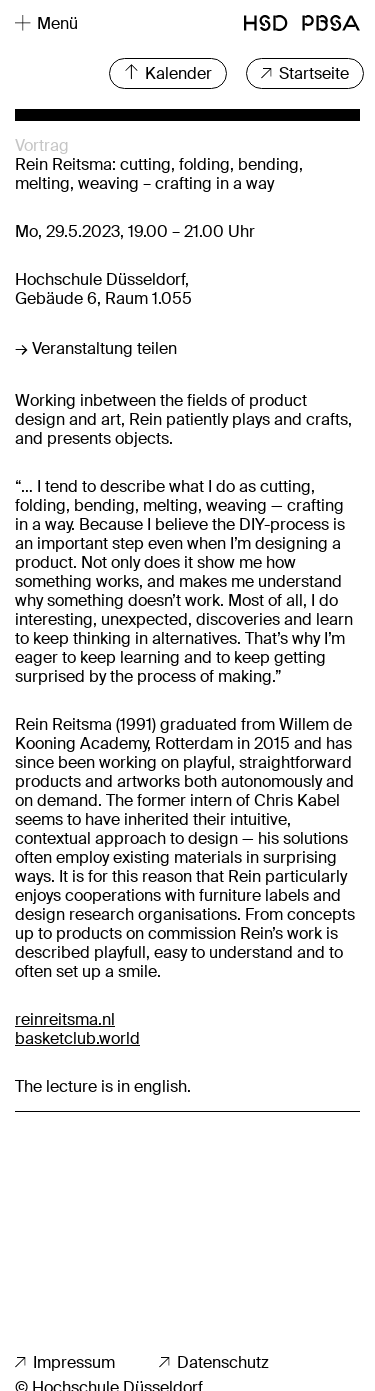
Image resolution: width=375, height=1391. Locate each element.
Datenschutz (214, 1362)
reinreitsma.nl (65, 1019)
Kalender (168, 73)
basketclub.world (77, 1038)
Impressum (65, 1362)
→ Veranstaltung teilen (96, 348)
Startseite (305, 73)
